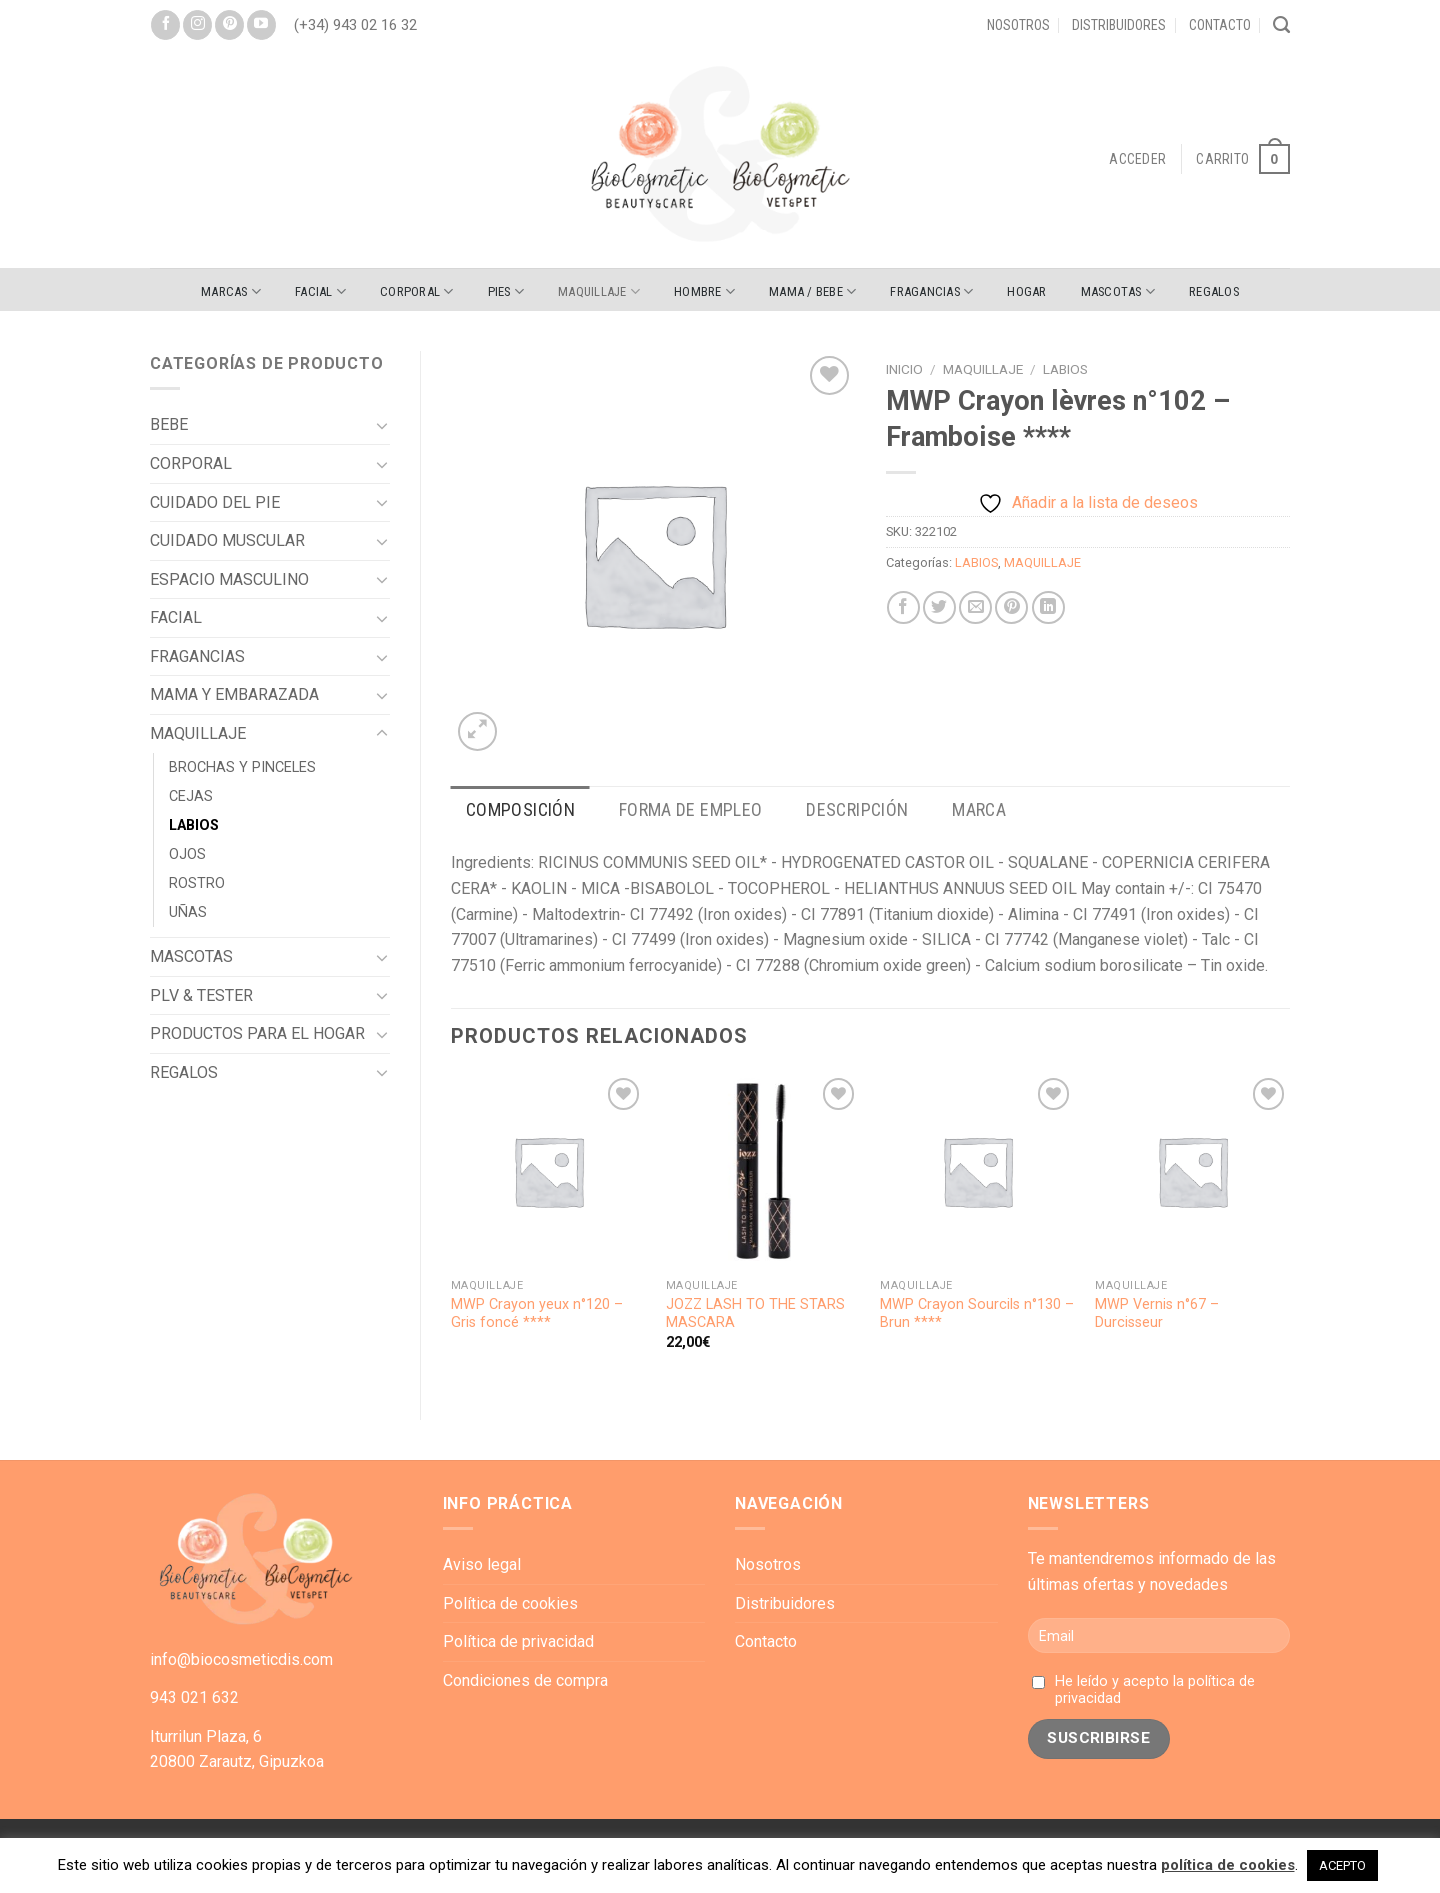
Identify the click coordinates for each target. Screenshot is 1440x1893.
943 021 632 (194, 1697)
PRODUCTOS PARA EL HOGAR (257, 1033)
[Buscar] (1281, 25)
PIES (506, 291)
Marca (979, 809)
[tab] (520, 810)
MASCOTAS (1118, 291)
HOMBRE (704, 291)
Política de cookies (510, 1603)
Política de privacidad (518, 1641)
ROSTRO (197, 883)
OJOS (187, 854)
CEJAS (191, 796)
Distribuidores (1119, 25)
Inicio (904, 369)
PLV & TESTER (201, 995)
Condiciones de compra (525, 1680)
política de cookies (1228, 1865)
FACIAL (320, 291)
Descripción (857, 809)
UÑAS (188, 912)
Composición (520, 809)
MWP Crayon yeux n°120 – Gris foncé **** (537, 1314)
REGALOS (1214, 291)
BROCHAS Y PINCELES (242, 767)
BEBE (169, 424)
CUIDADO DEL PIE (215, 502)
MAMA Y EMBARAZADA (234, 694)
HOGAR (1026, 291)
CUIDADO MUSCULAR (227, 540)
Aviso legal (482, 1564)
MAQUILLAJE (599, 291)
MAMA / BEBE (812, 291)
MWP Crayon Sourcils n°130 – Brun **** (977, 1314)
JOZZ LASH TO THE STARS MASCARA (755, 1314)
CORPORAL (417, 291)
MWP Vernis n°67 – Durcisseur (1157, 1314)
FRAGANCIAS (931, 291)
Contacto (1220, 25)
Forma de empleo (690, 809)
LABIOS (194, 825)
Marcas (231, 291)
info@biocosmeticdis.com (241, 1659)
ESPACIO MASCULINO (229, 579)
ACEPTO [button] (1342, 1865)
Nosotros (1018, 25)
